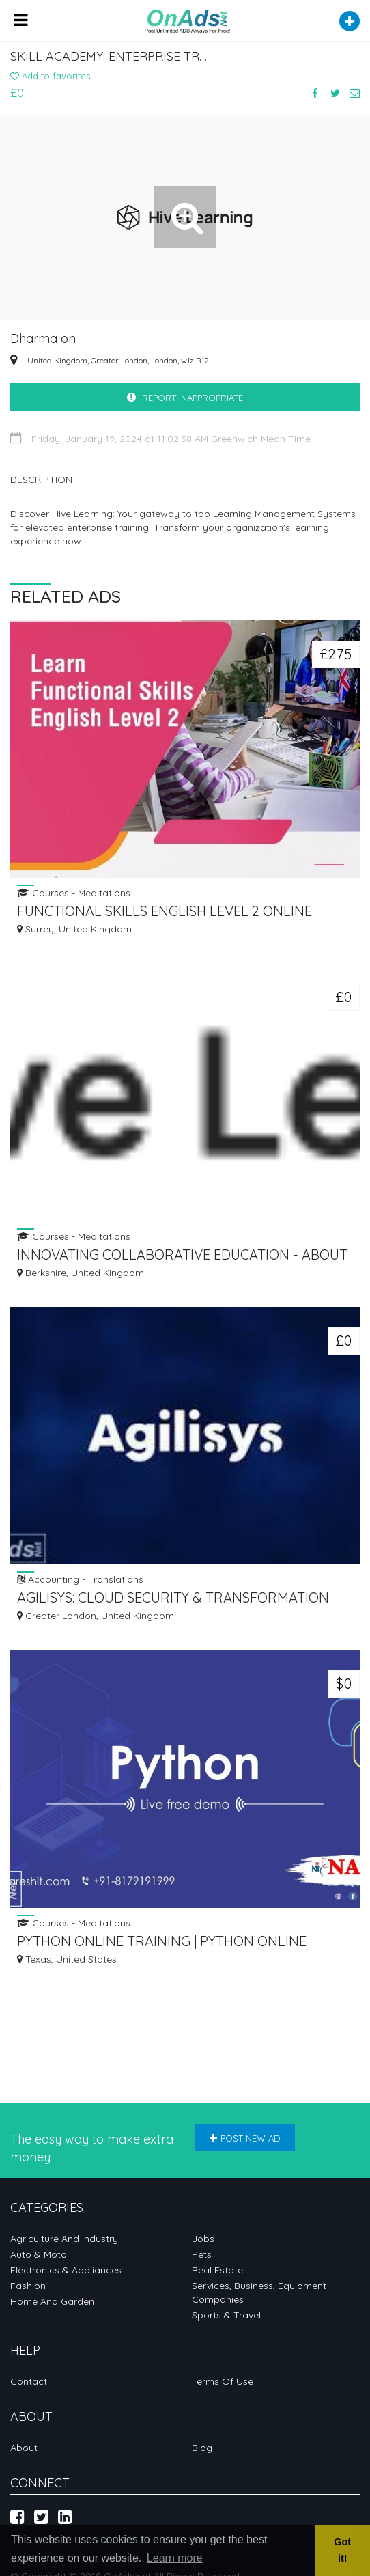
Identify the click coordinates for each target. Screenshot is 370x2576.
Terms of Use (222, 2381)
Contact (28, 2381)
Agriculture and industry (64, 2238)
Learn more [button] (175, 2558)
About (24, 2447)
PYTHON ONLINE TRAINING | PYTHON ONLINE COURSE (162, 1942)
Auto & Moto (38, 2254)
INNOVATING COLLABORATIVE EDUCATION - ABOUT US (182, 1256)
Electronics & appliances (66, 2270)
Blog (202, 2447)
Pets (202, 2254)
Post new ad (245, 2138)
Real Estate (217, 2270)
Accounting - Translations (80, 1579)
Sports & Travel (226, 2315)
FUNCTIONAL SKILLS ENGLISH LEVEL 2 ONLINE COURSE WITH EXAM (164, 912)
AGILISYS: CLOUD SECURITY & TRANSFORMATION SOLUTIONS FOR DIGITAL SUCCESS (173, 1599)
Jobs (203, 2238)
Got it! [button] (342, 2550)
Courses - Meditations (73, 892)
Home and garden (52, 2301)
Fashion (28, 2286)
